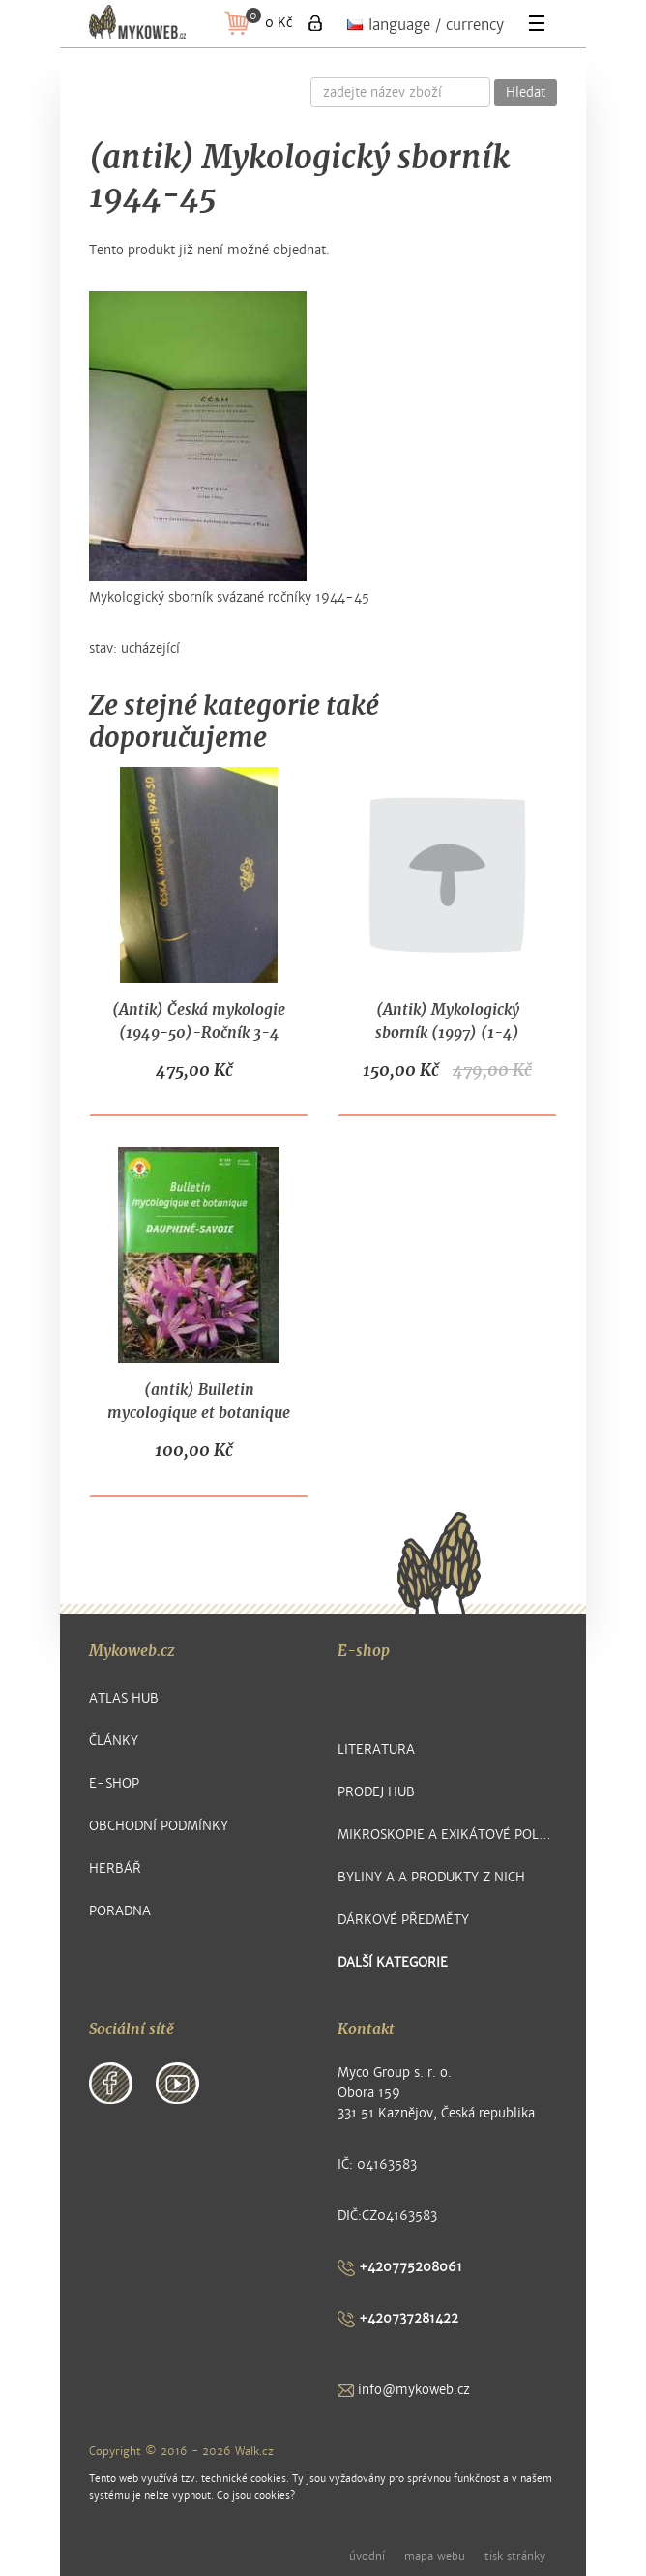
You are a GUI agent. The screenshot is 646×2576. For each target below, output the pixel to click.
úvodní (367, 2555)
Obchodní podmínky (158, 1826)
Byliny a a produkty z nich (431, 1877)
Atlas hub (124, 1698)
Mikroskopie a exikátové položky (447, 1834)
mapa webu (434, 2555)
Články (113, 1740)
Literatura (376, 1749)
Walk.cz (254, 2451)
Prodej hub (376, 1792)
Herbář (115, 1868)
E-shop (114, 1783)
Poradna (120, 1911)
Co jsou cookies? (256, 2495)
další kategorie (393, 1962)
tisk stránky (514, 2555)
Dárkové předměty (403, 1919)
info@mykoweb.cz (404, 2390)
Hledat (525, 93)
